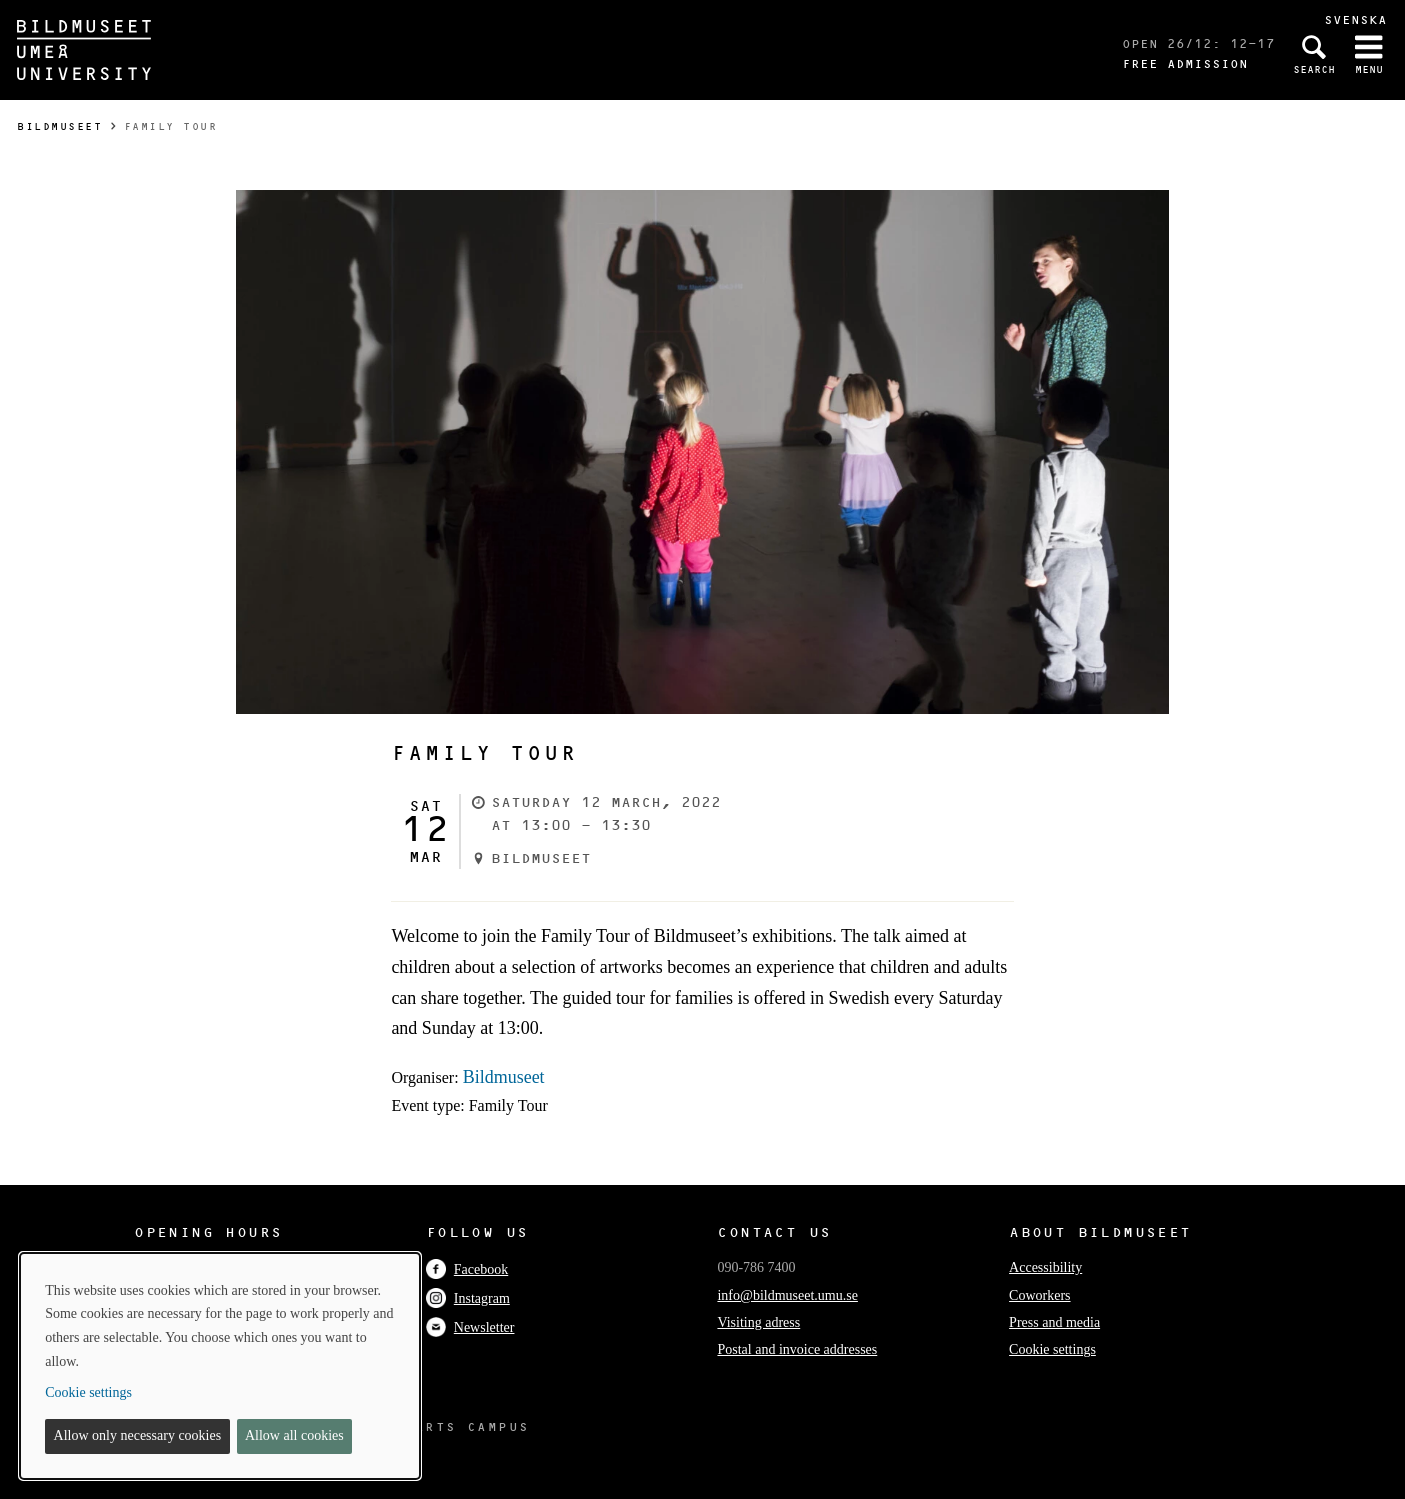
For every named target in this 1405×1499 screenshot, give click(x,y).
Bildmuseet (59, 126)
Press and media (1054, 1322)
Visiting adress (758, 1322)
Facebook (467, 1269)
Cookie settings (1052, 1349)
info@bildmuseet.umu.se (787, 1295)
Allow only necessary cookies (138, 1435)
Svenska (1355, 19)
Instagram (468, 1298)
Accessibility (1045, 1267)
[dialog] (220, 1366)
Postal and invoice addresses (797, 1349)
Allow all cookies (294, 1435)
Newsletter (470, 1327)
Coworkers (1039, 1295)
